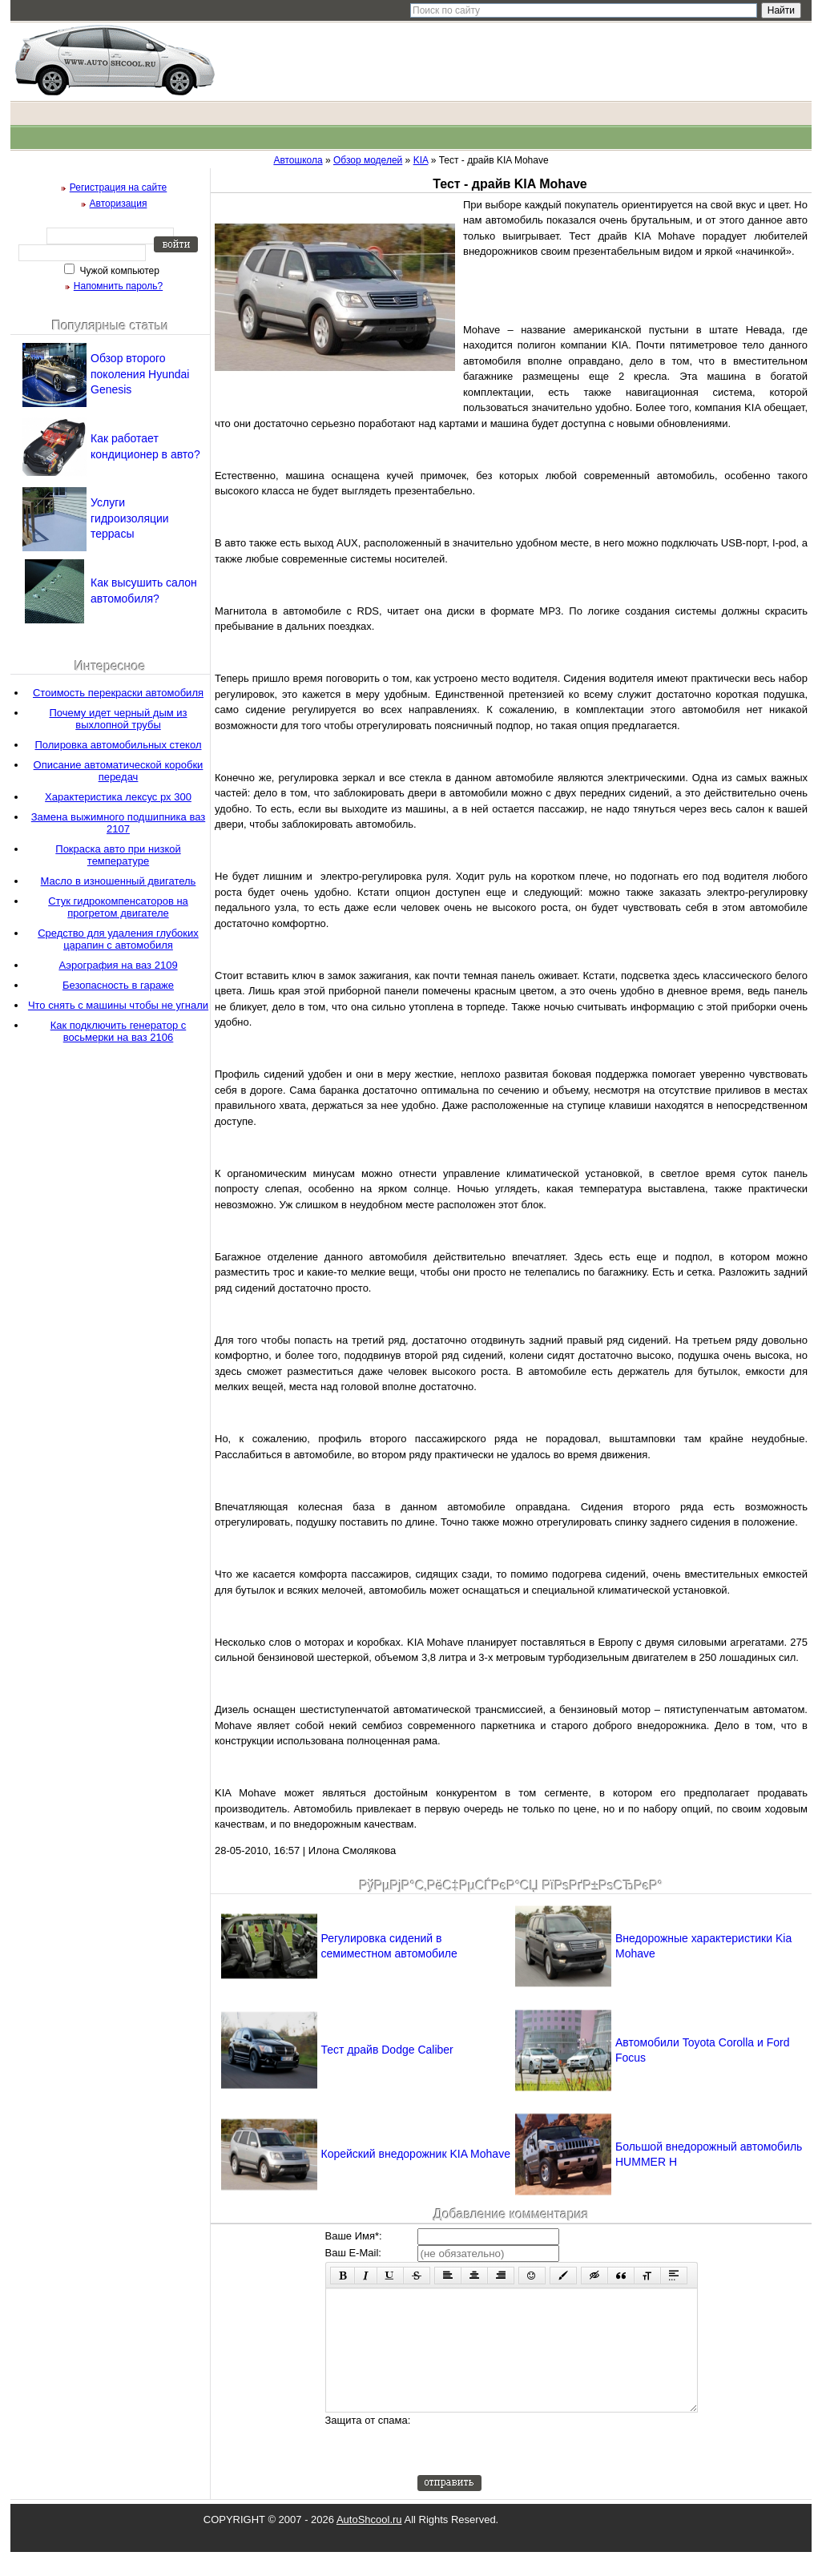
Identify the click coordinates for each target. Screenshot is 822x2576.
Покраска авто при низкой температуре (117, 855)
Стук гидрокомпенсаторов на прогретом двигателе (118, 907)
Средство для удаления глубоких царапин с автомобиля (118, 939)
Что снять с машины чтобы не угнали (118, 1005)
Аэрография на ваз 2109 (117, 965)
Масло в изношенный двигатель (118, 881)
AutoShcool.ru (369, 2544)
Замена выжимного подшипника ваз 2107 (118, 823)
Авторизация (118, 203)
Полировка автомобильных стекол (118, 745)
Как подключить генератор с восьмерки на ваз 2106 (118, 1031)
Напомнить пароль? (118, 286)
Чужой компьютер (118, 270)
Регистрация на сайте (118, 187)
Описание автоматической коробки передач (118, 771)
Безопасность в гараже (118, 985)
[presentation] (539, 2468)
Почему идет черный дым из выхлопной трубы (118, 719)
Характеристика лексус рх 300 (118, 797)
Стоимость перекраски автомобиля (118, 693)
